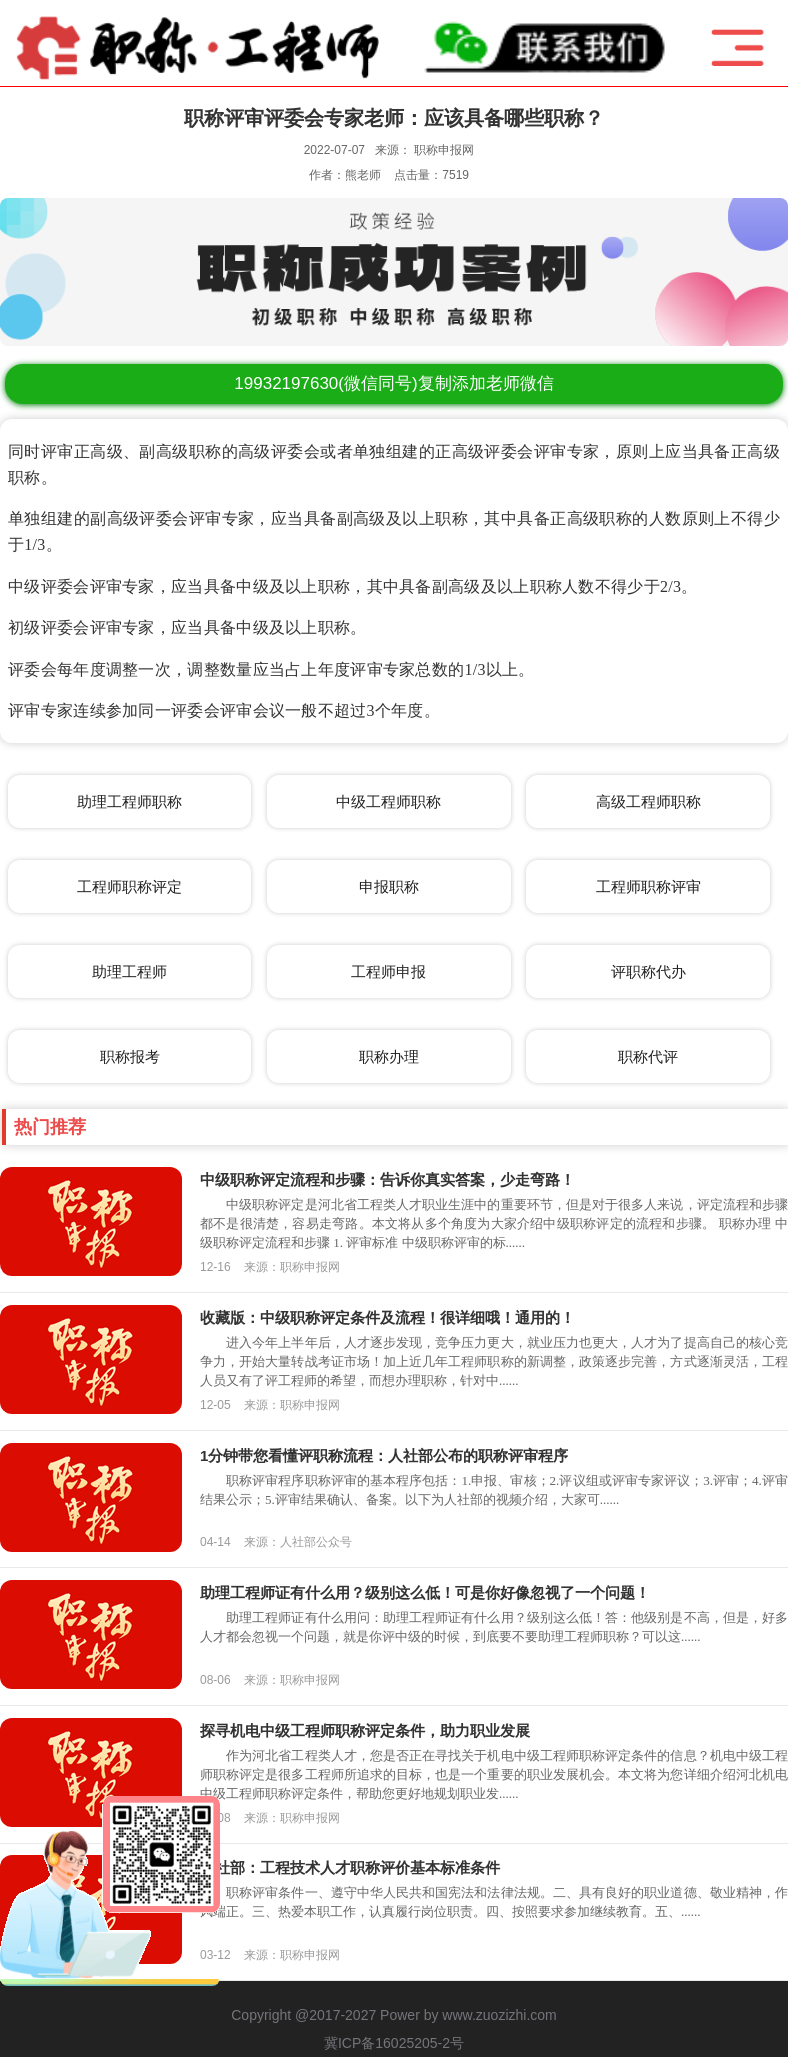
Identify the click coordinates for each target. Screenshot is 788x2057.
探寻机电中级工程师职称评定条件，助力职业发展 (365, 1730)
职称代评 (648, 1056)
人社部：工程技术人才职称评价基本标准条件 (350, 1867)
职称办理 (389, 1056)
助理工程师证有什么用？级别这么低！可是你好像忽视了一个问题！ (425, 1592)
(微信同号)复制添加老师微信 (393, 383)
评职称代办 (648, 971)
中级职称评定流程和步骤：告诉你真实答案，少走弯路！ (387, 1179)
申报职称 (389, 886)
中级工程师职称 (388, 801)
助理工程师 (129, 971)
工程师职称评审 (648, 886)
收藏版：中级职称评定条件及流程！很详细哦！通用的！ (387, 1317)
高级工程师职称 (648, 801)
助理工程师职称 (129, 801)
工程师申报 (388, 971)
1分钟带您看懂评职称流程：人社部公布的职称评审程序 (384, 1455)
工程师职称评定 (129, 886)
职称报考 (130, 1056)
